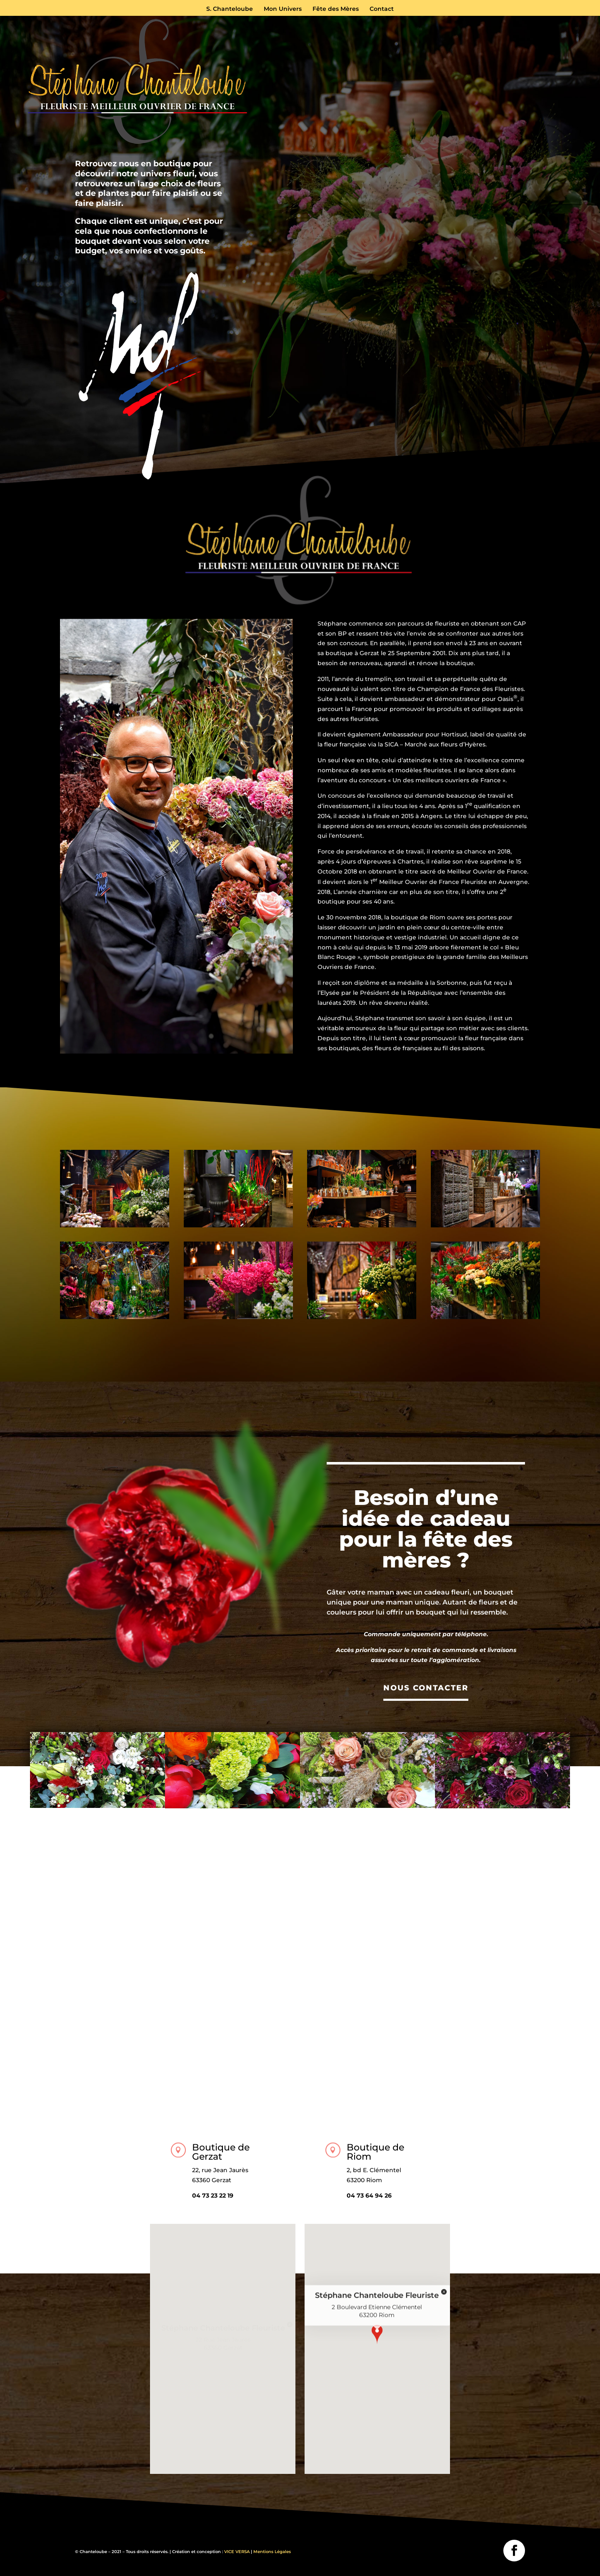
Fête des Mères (335, 9)
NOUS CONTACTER (425, 1687)
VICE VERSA (237, 2551)
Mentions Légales (272, 2551)
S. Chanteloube (229, 9)
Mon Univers (283, 9)
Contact (382, 9)
